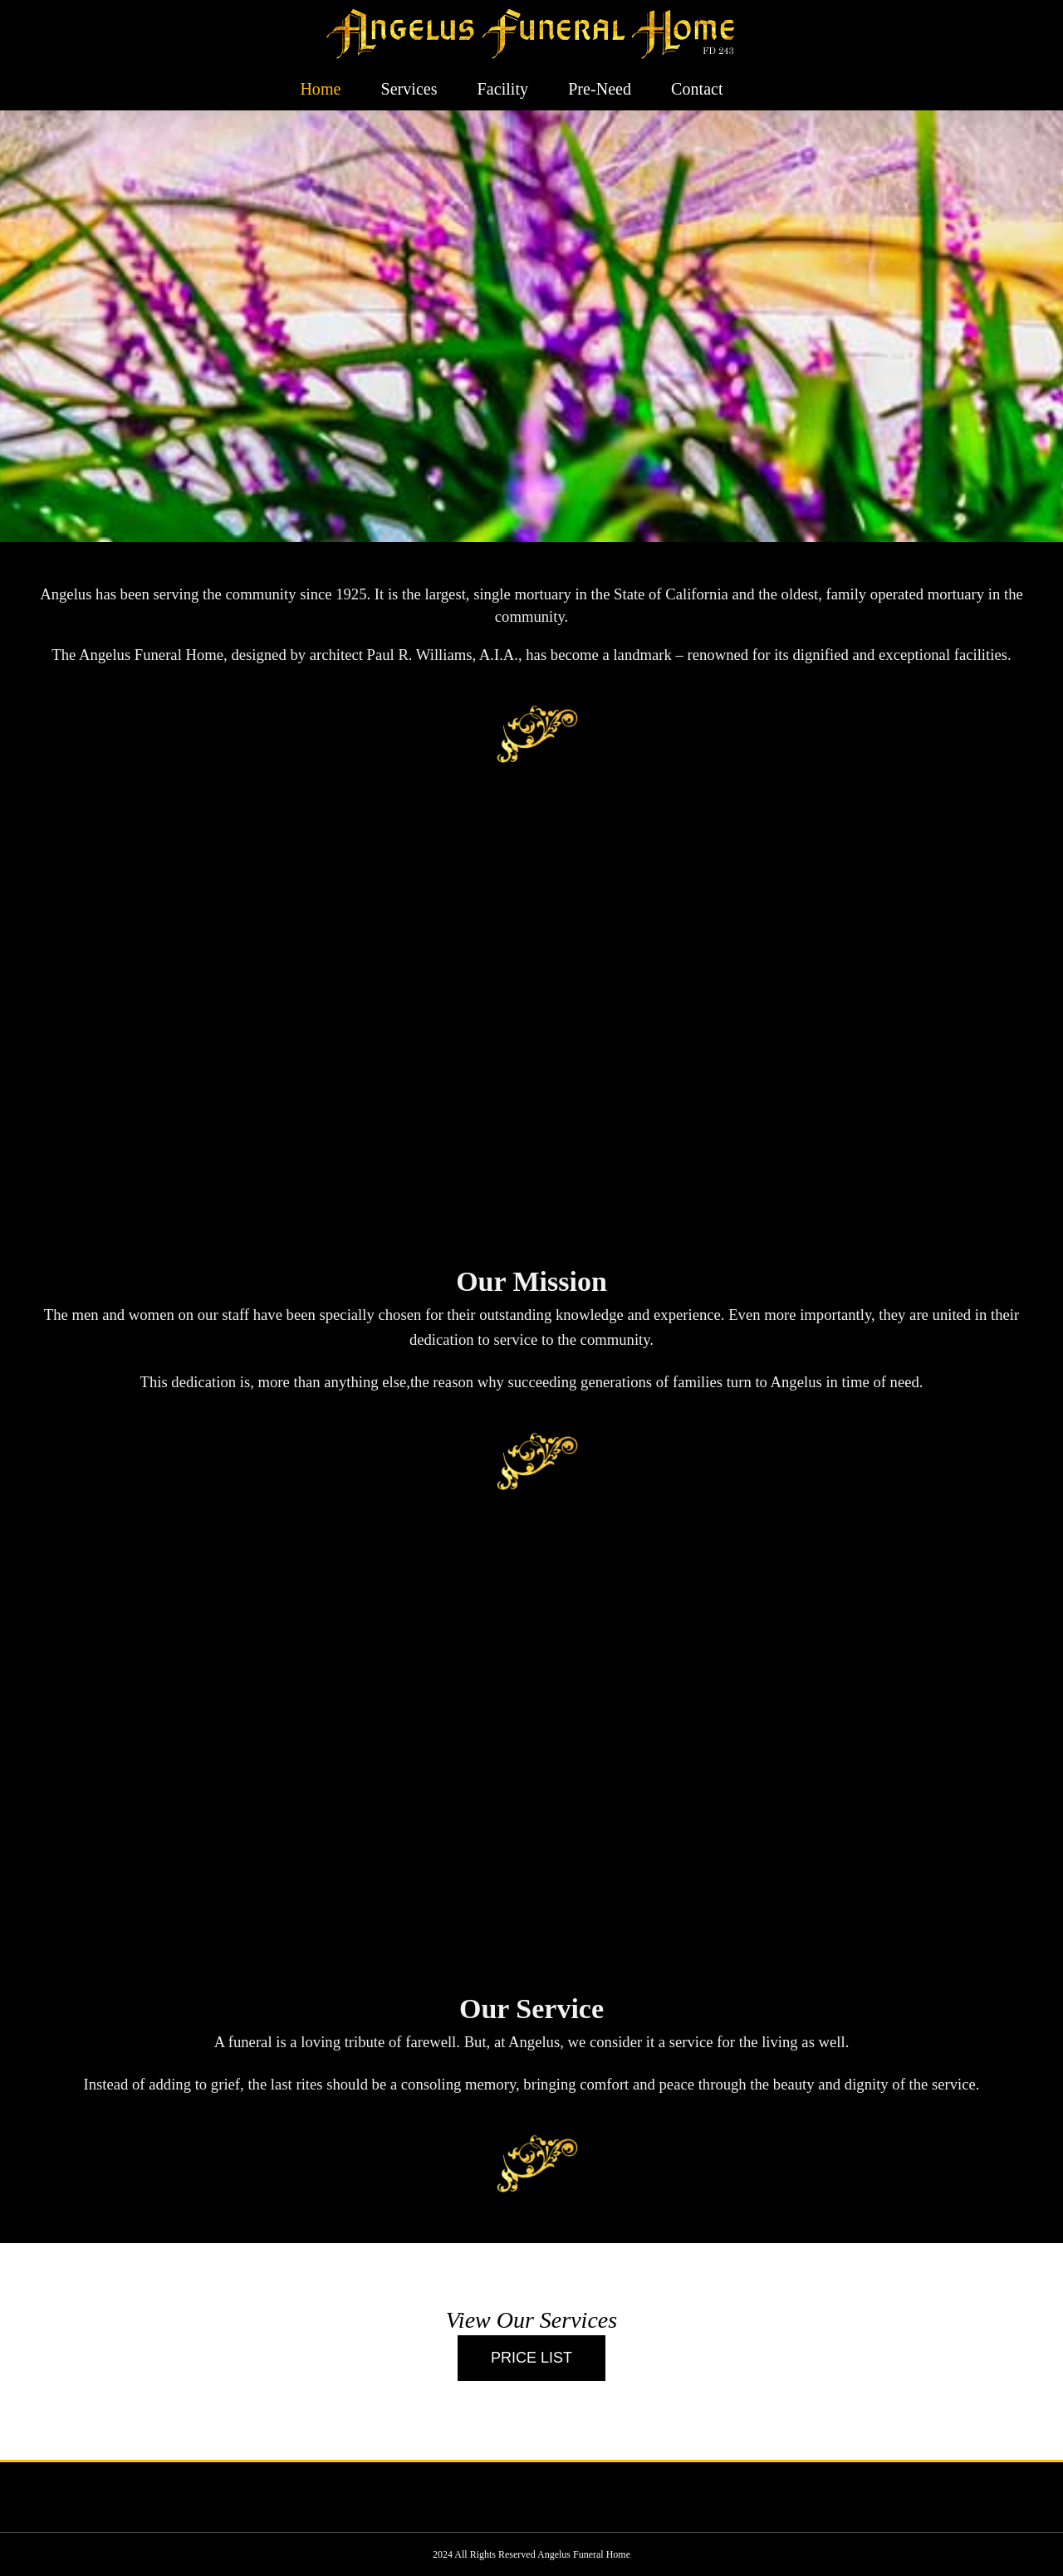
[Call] (531, 2358)
